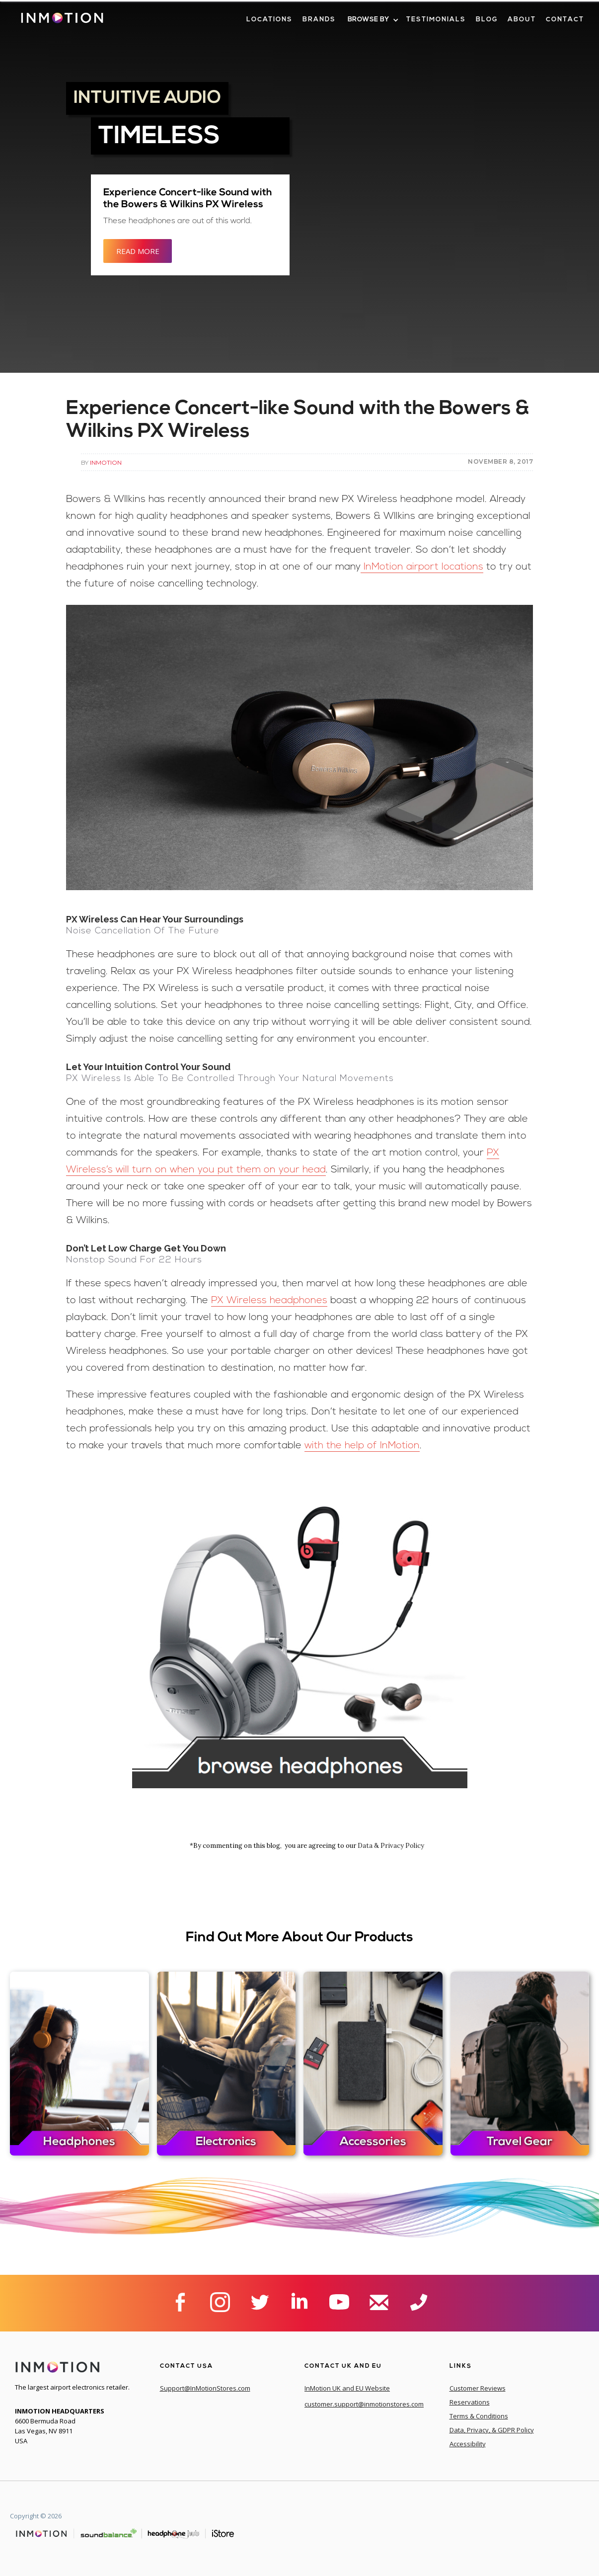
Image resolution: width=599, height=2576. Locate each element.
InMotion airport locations (422, 567)
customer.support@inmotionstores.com (364, 2404)
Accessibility (467, 2443)
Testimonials (436, 19)
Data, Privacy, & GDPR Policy (491, 2429)
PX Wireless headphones (269, 1301)
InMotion (106, 462)
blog (487, 19)
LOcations (269, 19)
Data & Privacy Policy (391, 1845)
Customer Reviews (477, 2388)
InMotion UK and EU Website (347, 2388)
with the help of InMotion (362, 1446)
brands (319, 19)
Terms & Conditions (478, 2415)
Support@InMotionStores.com (205, 2388)
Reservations (469, 2402)
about (522, 19)
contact (565, 19)
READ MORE (137, 251)
